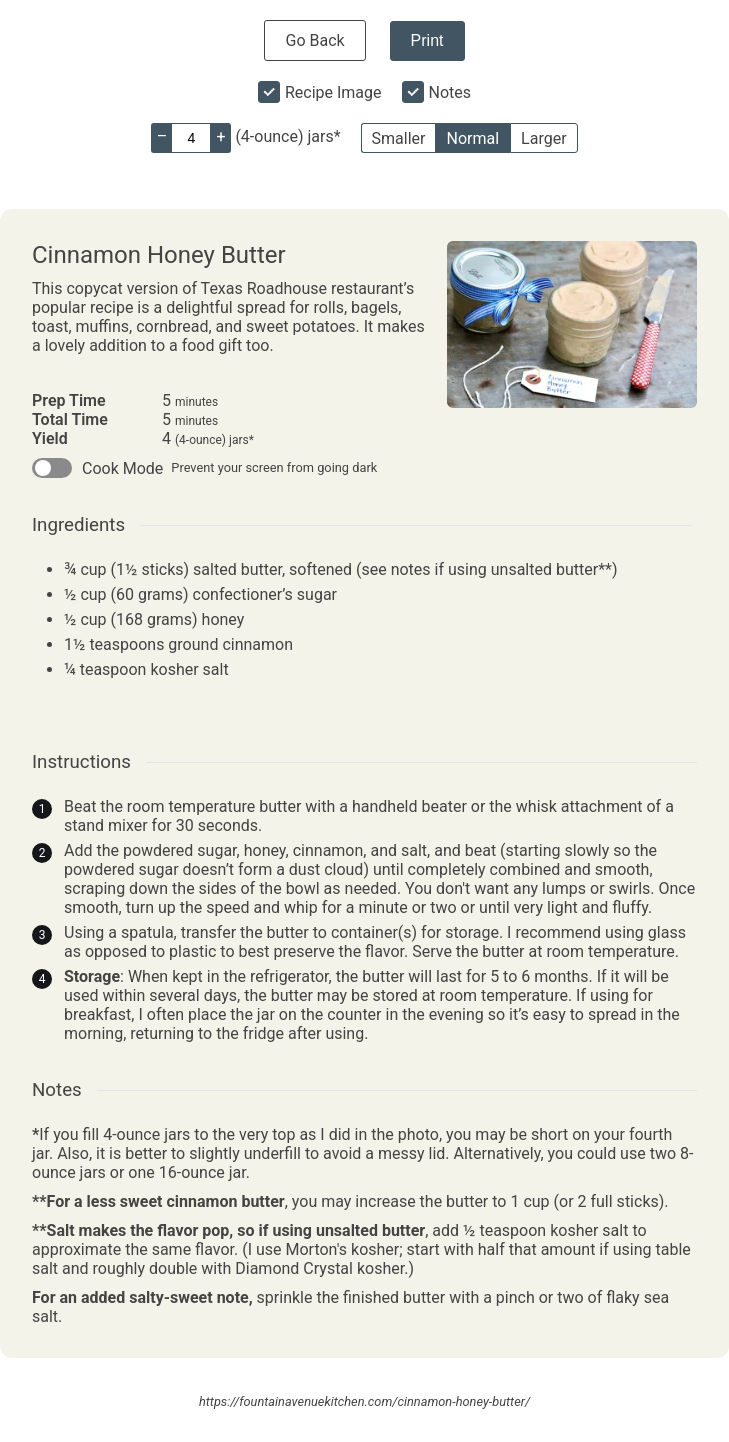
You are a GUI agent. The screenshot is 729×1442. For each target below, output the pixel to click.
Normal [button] (472, 138)
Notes (450, 92)
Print (427, 40)
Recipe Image (333, 92)
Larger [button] (543, 138)
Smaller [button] (399, 138)
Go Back (314, 40)
